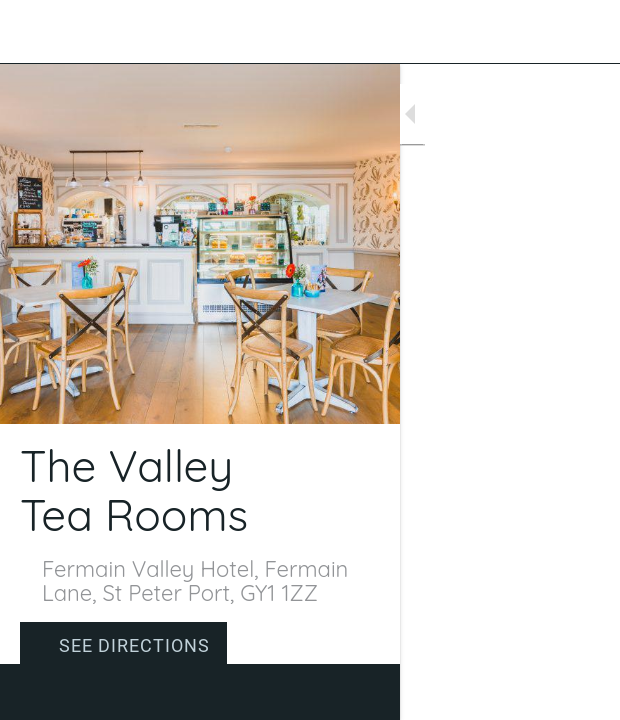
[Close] (32, 32)
